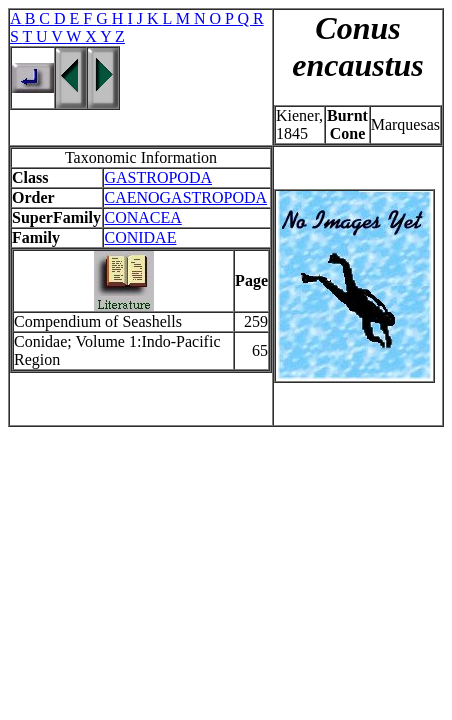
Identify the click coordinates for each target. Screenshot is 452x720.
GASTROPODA (158, 177)
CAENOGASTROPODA (185, 197)
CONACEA (142, 217)
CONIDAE (140, 237)
